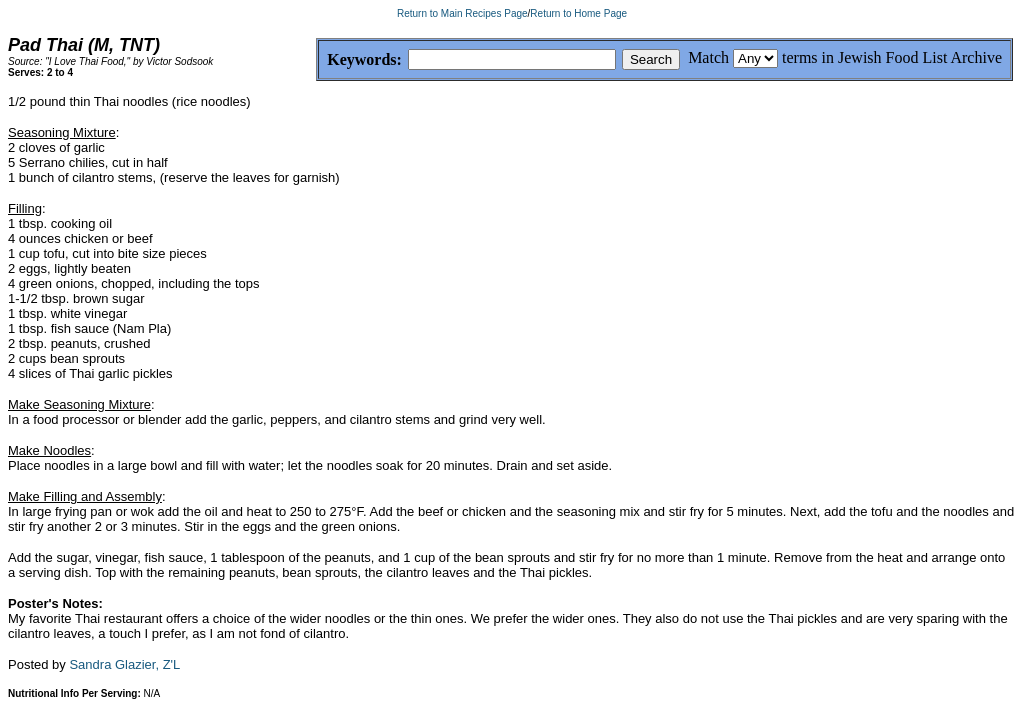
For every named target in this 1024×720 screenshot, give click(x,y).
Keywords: (316, 60)
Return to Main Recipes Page (462, 13)
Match (708, 57)
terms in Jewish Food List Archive (892, 57)
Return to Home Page (578, 13)
